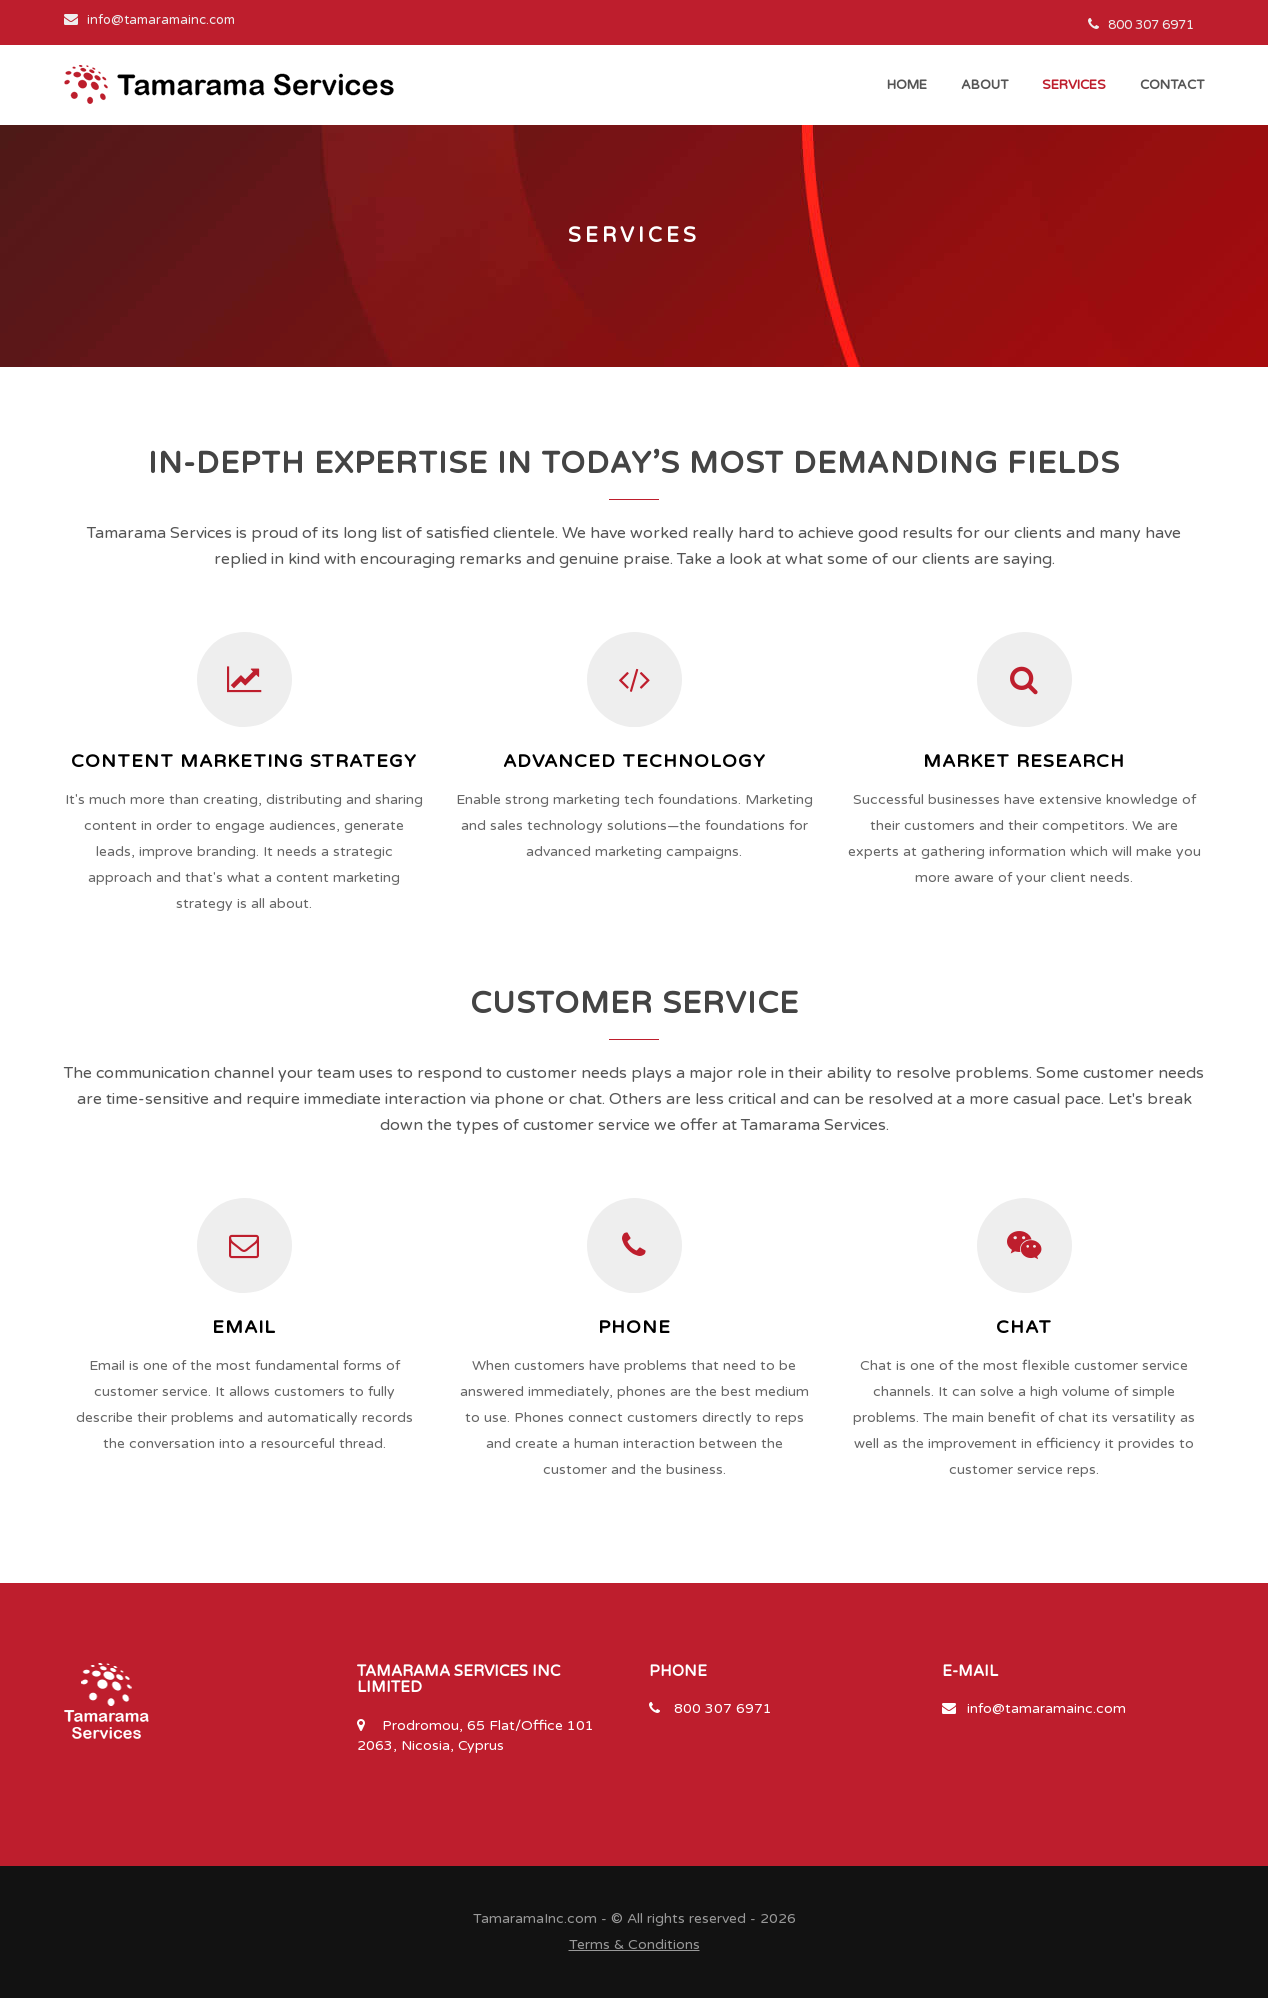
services (1074, 85)
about (984, 85)
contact (1172, 85)
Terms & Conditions (634, 1944)
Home (907, 85)
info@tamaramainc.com (1046, 1708)
